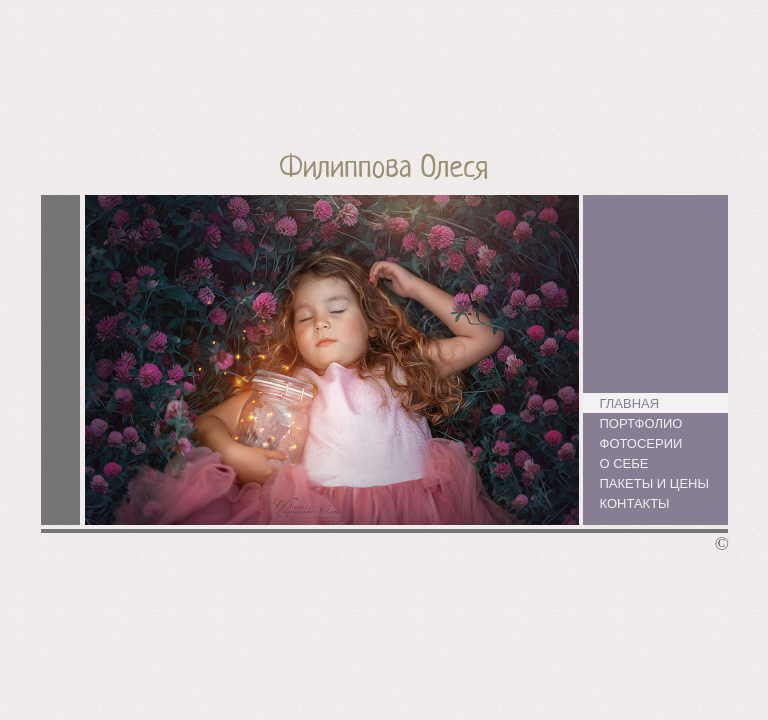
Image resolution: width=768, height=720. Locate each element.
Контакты (635, 503)
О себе (624, 463)
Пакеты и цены (654, 483)
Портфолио (641, 423)
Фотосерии (641, 443)
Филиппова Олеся (384, 169)
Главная (630, 403)
